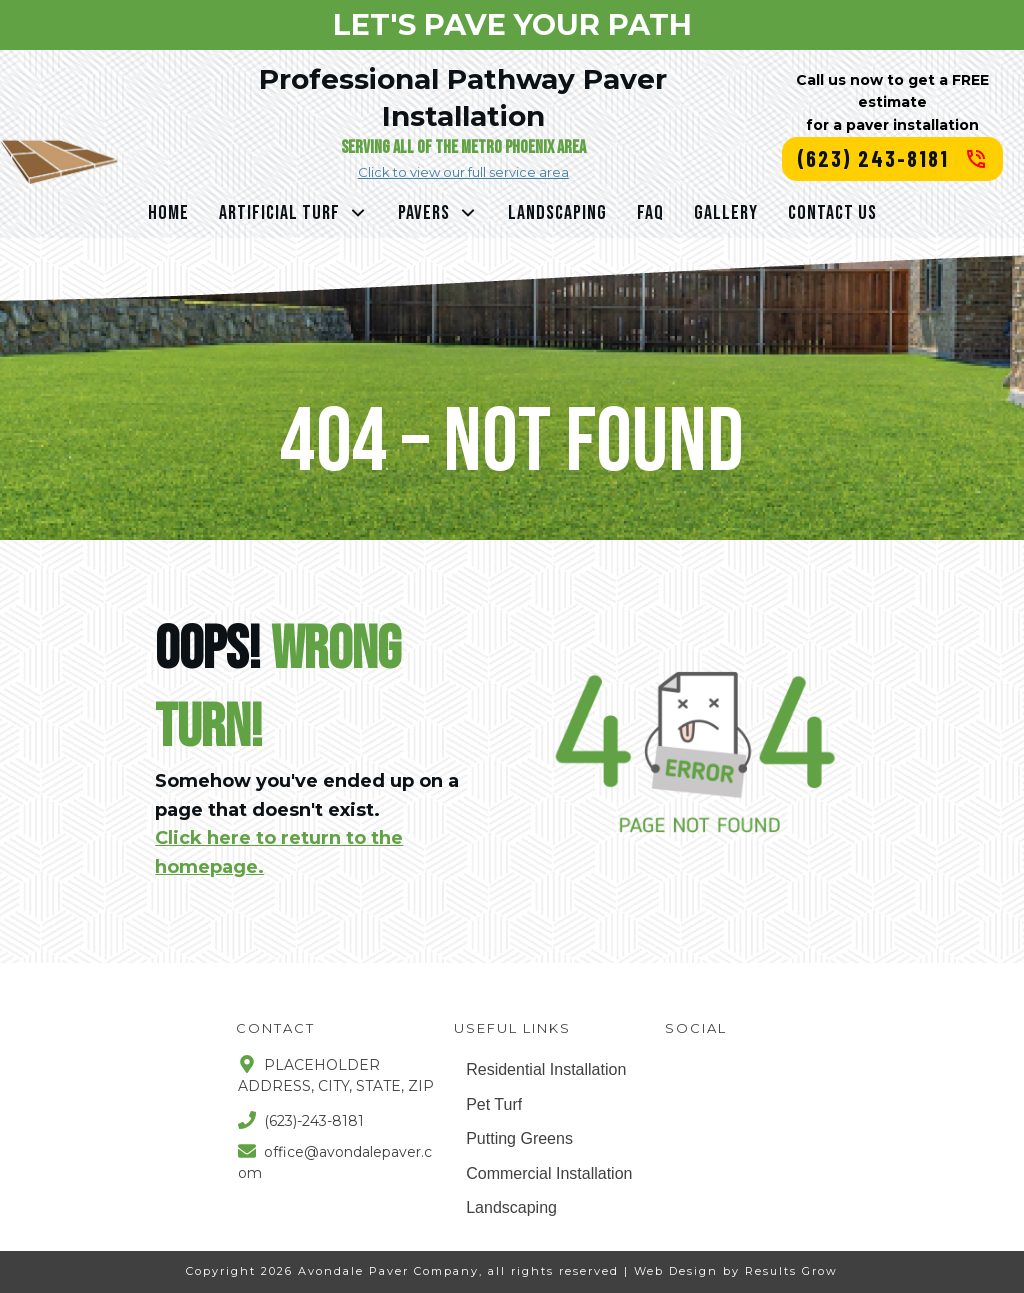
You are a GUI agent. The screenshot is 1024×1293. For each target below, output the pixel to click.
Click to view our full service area (463, 172)
